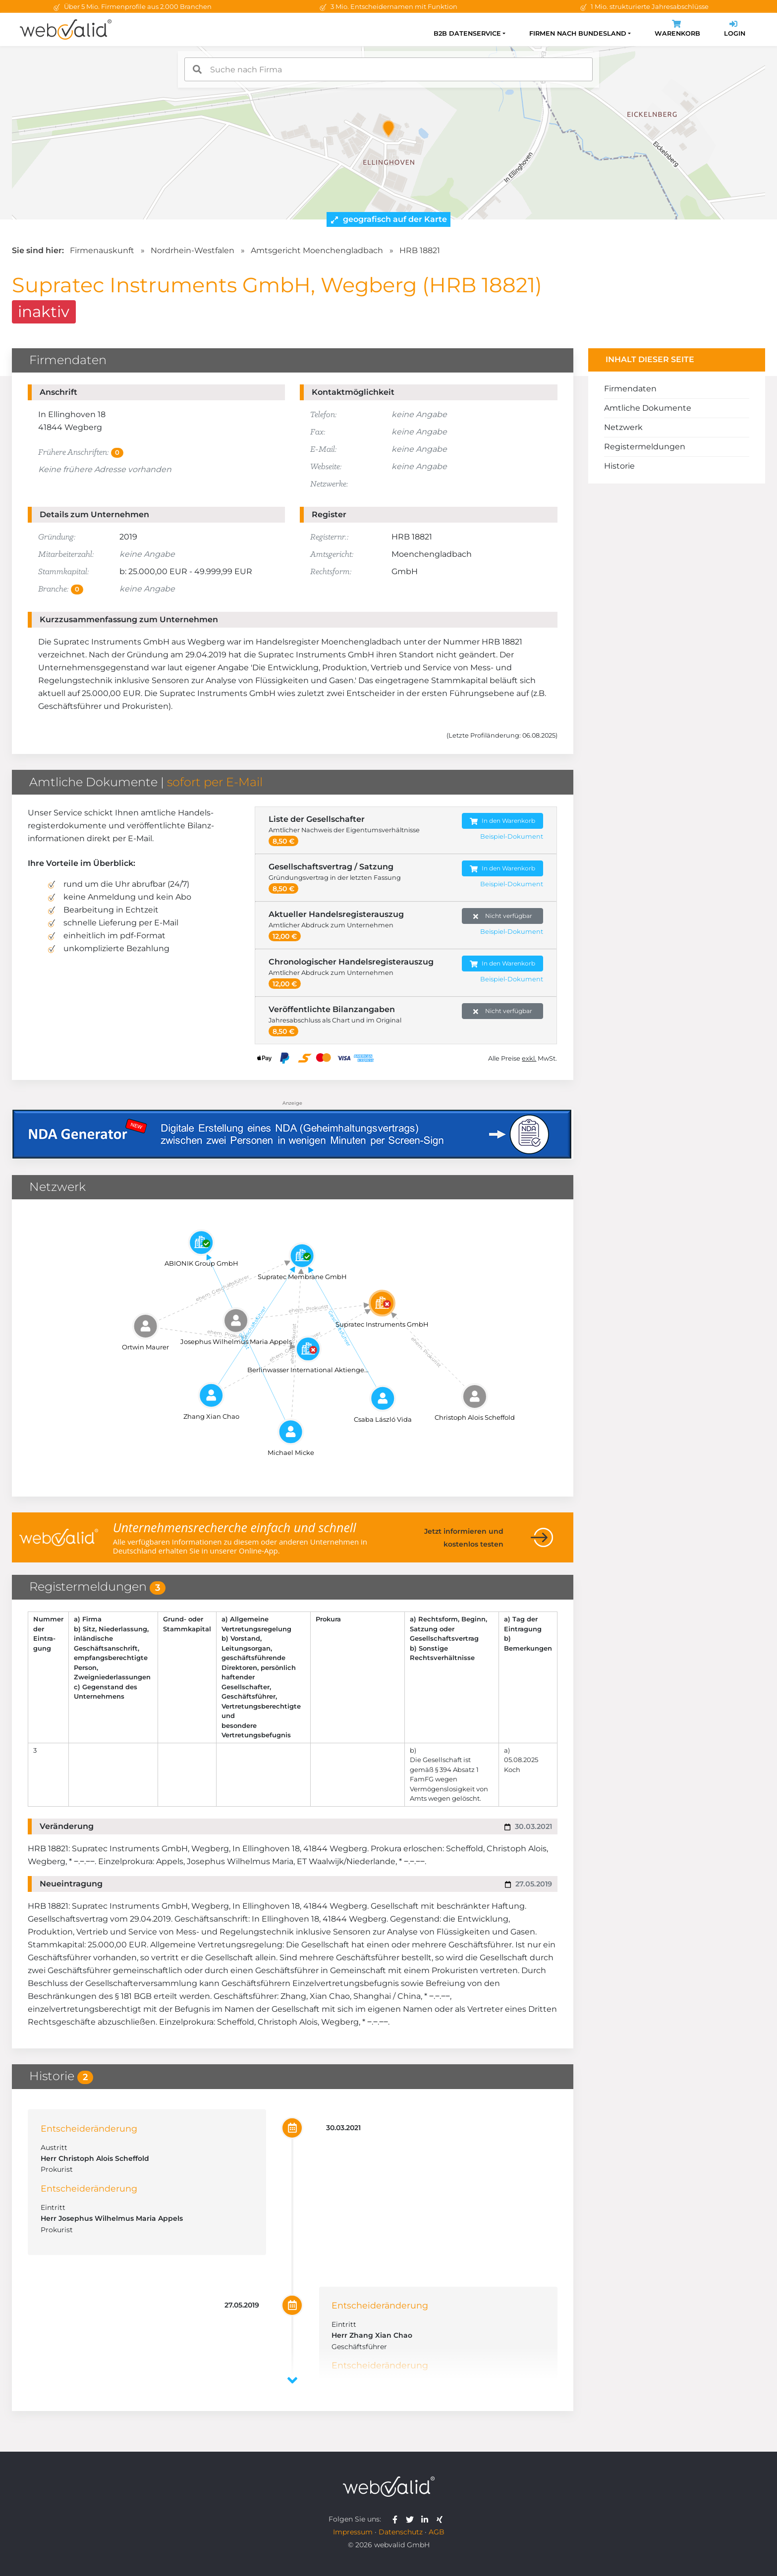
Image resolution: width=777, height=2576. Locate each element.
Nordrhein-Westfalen (192, 250)
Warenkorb (677, 29)
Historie (619, 466)
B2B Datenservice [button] (467, 33)
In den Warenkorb (502, 821)
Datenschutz (401, 2531)
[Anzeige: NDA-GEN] (292, 1128)
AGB (436, 2531)
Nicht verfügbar (502, 916)
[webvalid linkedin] (427, 2519)
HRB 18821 (419, 250)
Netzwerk (623, 427)
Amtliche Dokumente (647, 408)
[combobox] (388, 69)
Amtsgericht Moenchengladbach (317, 250)
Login (734, 29)
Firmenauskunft (102, 250)
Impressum (353, 2531)
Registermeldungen (644, 446)
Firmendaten (630, 388)
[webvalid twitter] (412, 2519)
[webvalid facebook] (397, 2519)
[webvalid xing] (441, 2519)
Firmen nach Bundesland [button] (577, 33)
